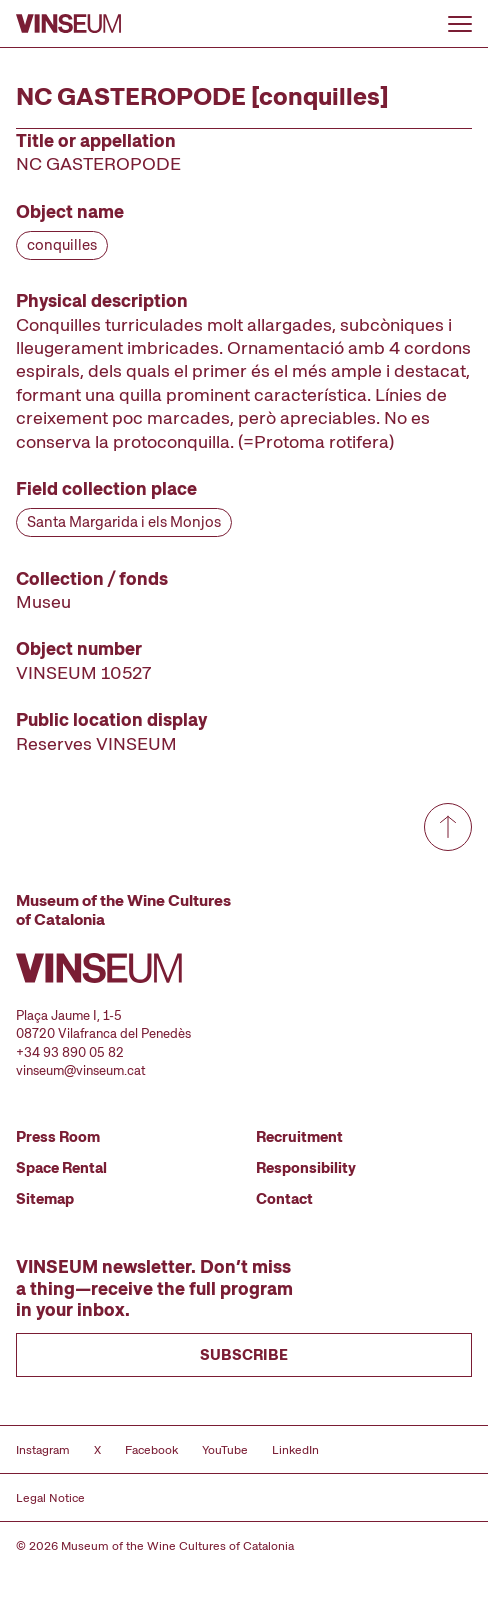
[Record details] (244, 442)
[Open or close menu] (460, 24)
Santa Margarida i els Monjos (124, 522)
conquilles (62, 245)
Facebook (151, 1450)
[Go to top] (448, 827)
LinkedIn (295, 1450)
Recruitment (299, 1137)
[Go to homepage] (68, 23)
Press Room (58, 1137)
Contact (284, 1199)
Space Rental (61, 1168)
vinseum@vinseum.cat (81, 1070)
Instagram (43, 1450)
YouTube (225, 1450)
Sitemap (45, 1199)
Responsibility (306, 1168)
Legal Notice (50, 1498)
